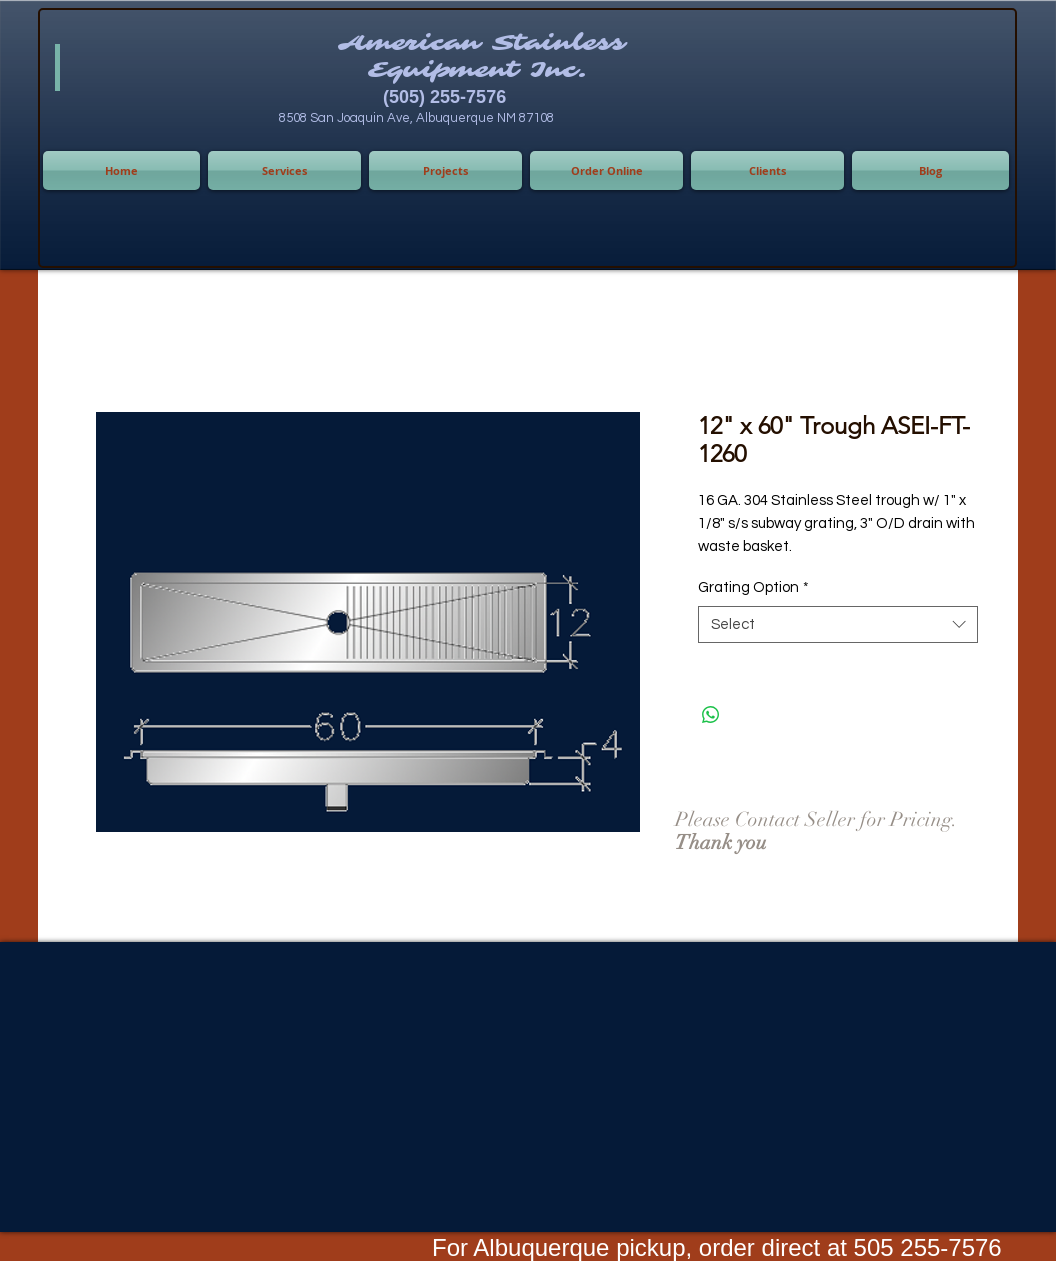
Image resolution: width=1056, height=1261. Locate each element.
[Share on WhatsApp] (711, 715)
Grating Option (753, 587)
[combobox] (838, 625)
